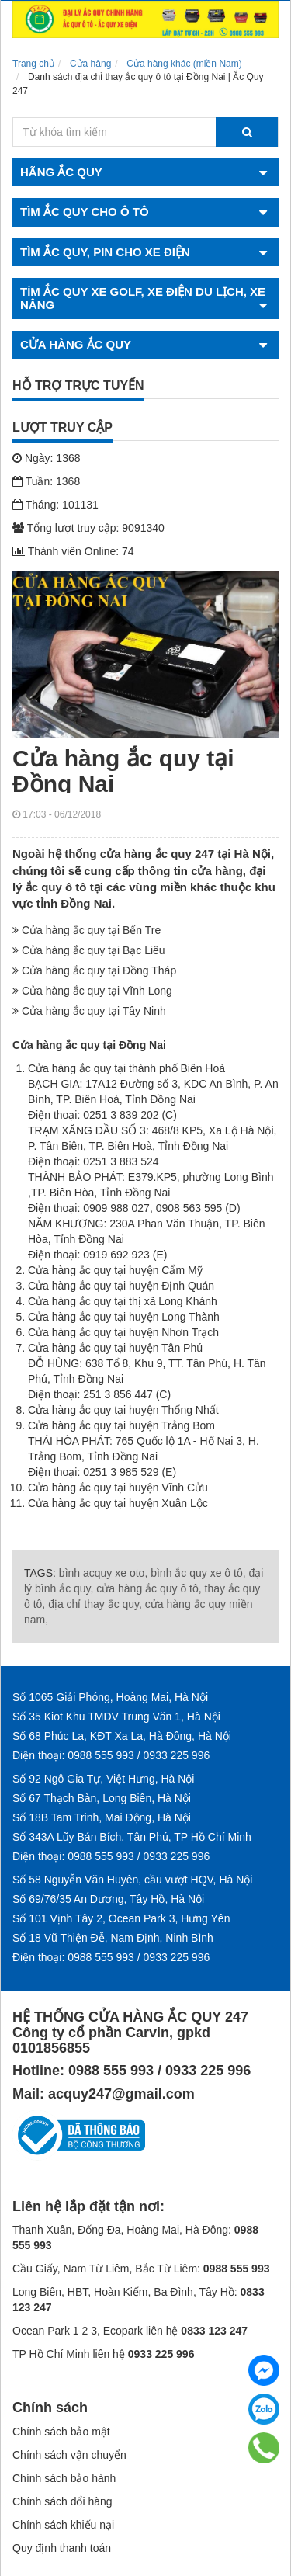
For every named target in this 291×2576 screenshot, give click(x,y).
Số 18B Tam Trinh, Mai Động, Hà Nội (101, 1817)
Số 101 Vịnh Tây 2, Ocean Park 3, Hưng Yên (121, 1918)
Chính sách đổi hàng (62, 2501)
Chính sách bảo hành (64, 2478)
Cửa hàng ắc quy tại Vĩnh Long (92, 990)
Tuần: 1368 (46, 481)
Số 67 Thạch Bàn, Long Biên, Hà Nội (101, 1798)
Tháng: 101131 (55, 504)
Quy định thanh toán (61, 2548)
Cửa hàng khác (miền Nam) (183, 63)
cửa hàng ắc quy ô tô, (148, 1588)
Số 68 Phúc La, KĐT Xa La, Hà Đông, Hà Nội (121, 1736)
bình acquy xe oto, (103, 1573)
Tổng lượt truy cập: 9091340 (88, 528)
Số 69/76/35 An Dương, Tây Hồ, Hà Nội (108, 1899)
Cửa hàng (90, 63)
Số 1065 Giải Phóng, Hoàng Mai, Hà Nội (110, 1697)
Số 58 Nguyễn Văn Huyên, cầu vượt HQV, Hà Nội (132, 1879)
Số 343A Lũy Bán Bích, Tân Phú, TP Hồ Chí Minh (131, 1837)
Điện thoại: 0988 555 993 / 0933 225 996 (111, 1755)
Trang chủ (33, 63)
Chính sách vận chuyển (69, 2455)
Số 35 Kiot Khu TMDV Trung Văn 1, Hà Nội (116, 1716)
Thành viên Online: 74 (73, 551)
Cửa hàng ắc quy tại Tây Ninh (89, 1011)
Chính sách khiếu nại (63, 2525)
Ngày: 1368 (46, 458)
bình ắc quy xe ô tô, (198, 1573)
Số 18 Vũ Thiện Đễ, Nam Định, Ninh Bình (112, 1938)
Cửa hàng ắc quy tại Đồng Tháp (94, 970)
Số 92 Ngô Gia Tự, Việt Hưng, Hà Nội (103, 1778)
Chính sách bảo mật (61, 2431)
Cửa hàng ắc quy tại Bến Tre (86, 930)
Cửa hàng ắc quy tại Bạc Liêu (88, 950)
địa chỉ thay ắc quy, (95, 1604)
